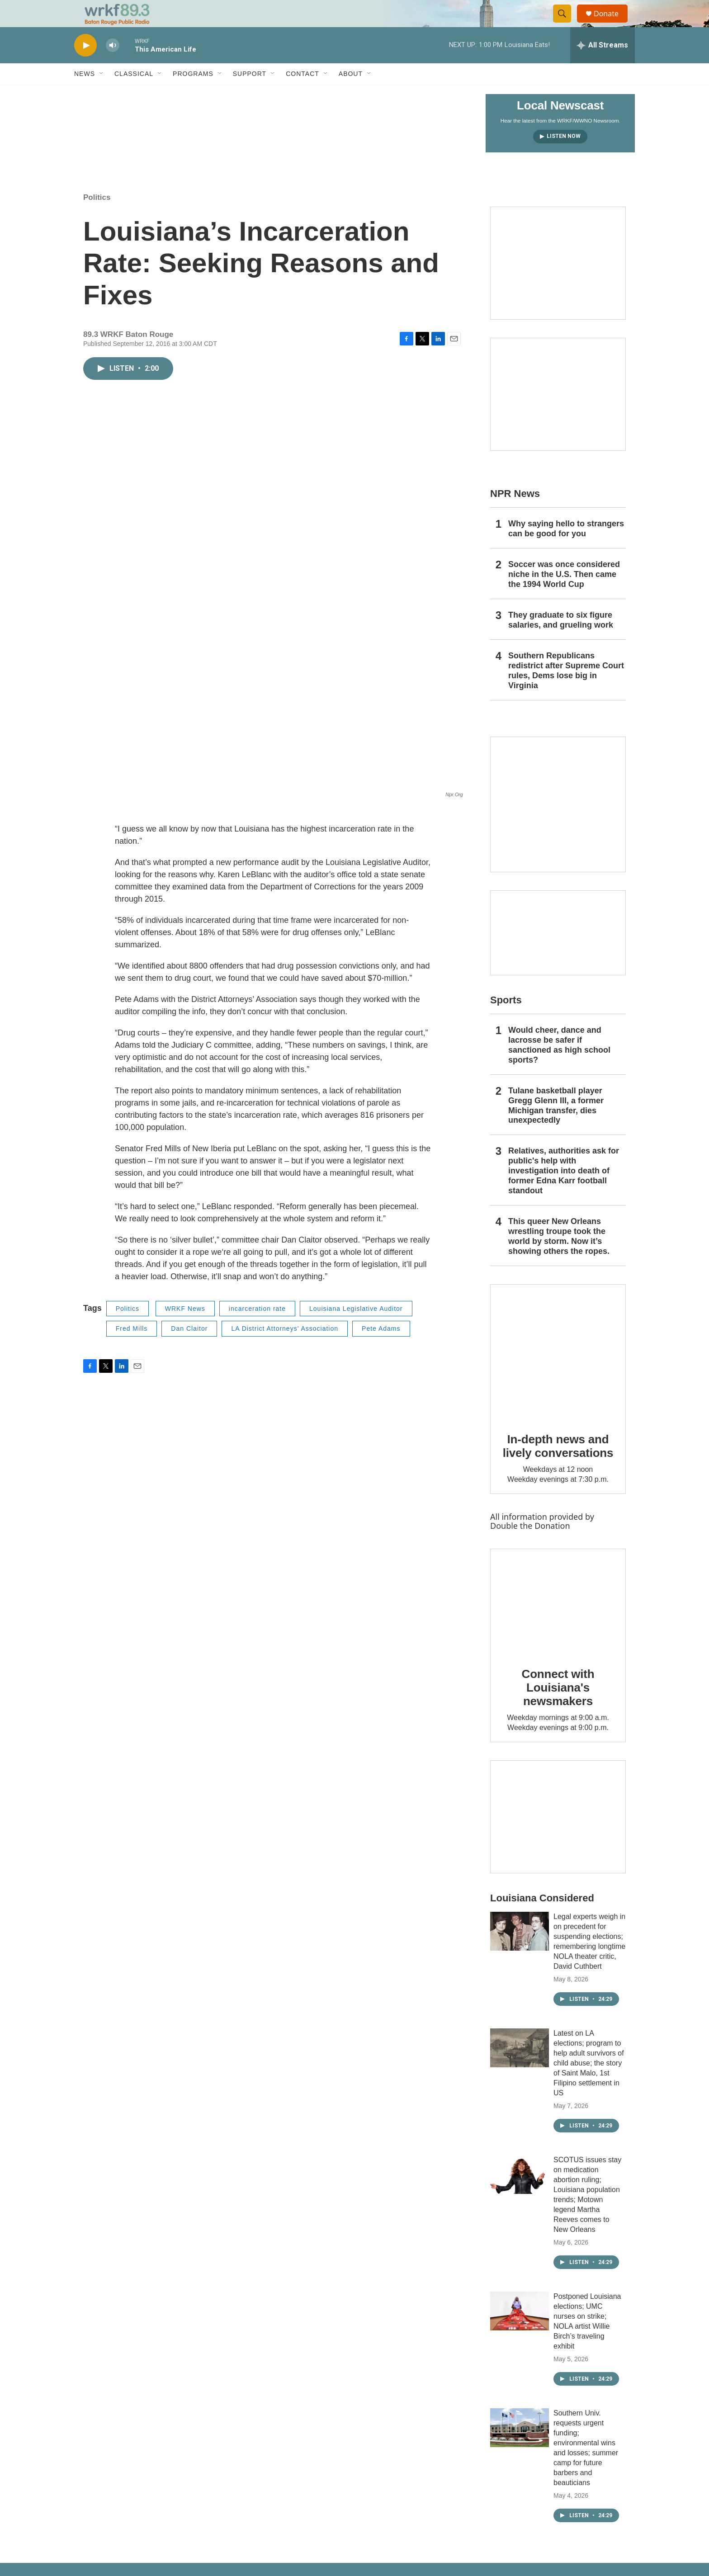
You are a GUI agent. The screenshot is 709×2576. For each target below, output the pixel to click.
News (84, 94)
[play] (85, 66)
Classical (133, 94)
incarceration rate (257, 1329)
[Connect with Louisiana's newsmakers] (558, 1621)
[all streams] (602, 65)
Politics (96, 217)
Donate (612, 23)
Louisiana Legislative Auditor (355, 1329)
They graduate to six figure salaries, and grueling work (560, 640)
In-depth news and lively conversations (558, 1466)
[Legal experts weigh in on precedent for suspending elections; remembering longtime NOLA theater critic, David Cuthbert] (519, 1951)
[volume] (112, 66)
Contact (302, 94)
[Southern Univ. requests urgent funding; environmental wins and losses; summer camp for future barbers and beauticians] (519, 2448)
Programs (193, 94)
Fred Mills (132, 1348)
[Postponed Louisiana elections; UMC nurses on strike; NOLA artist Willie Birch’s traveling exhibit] (519, 2331)
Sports (506, 1020)
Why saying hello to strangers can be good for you (566, 548)
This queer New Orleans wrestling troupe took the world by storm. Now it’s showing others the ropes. (559, 1256)
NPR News (515, 514)
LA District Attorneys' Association (284, 1348)
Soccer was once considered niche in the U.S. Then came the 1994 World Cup (564, 594)
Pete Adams (381, 1348)
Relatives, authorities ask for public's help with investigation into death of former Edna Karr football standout (563, 1191)
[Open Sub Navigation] (101, 94)
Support (249, 94)
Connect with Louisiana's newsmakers (558, 1707)
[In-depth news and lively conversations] (558, 1372)
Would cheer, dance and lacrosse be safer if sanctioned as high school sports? (559, 1065)
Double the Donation (530, 1546)
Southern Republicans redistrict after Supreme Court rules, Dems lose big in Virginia (566, 690)
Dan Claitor (189, 1348)
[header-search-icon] (566, 24)
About (351, 94)
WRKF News (185, 1329)
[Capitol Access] (558, 283)
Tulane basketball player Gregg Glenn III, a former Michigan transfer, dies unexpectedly (556, 1125)
